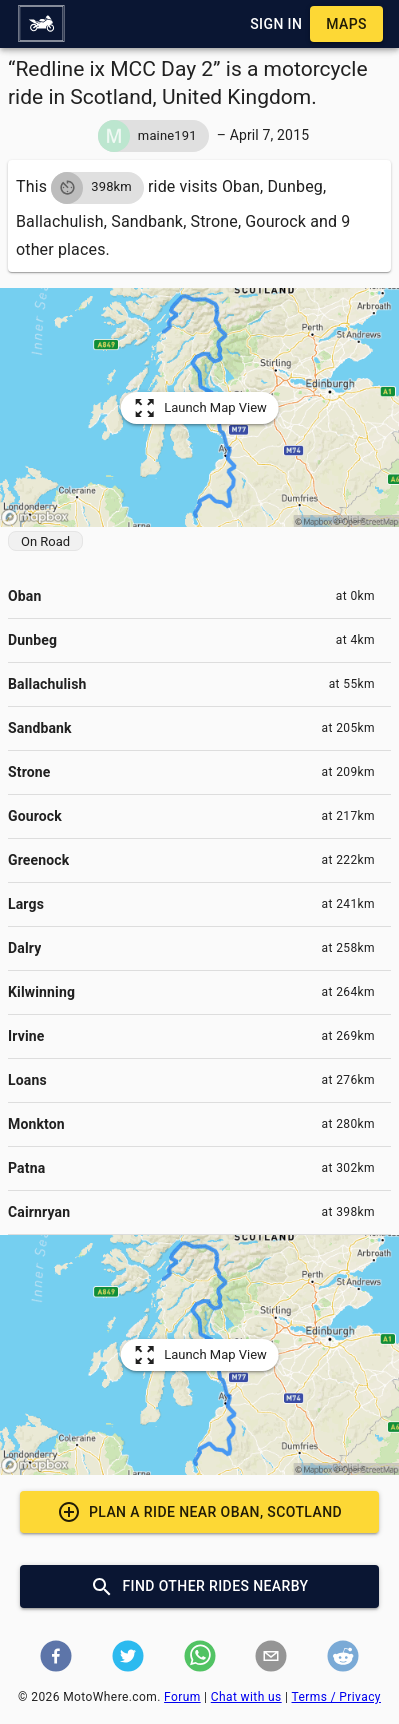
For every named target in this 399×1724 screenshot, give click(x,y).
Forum (182, 1697)
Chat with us (246, 1697)
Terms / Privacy (336, 1697)
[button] (41, 24)
